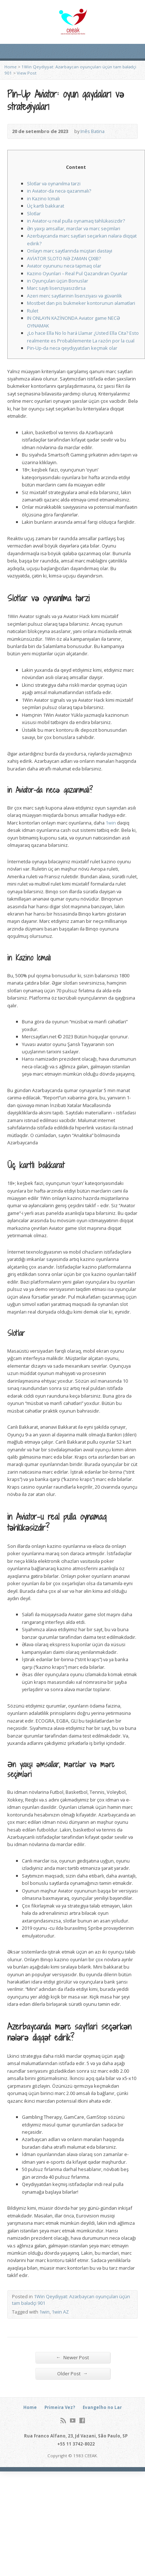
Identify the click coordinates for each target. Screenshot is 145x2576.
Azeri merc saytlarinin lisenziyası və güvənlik (74, 295)
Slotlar (34, 213)
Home (10, 66)
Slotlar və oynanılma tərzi (54, 183)
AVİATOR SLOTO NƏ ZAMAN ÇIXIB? (64, 258)
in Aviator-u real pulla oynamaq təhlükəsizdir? (76, 220)
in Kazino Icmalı (43, 198)
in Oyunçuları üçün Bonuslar (57, 280)
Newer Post (72, 2357)
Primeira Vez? (59, 2407)
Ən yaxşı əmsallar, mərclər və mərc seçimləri (73, 228)
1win (111, 822)
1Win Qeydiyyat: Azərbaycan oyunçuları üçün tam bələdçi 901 (71, 2299)
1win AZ (60, 2311)
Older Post (72, 2373)
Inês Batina (93, 131)
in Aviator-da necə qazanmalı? (59, 190)
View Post (26, 73)
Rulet (32, 310)
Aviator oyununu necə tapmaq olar (64, 265)
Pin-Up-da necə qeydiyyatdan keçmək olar (72, 348)
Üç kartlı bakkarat (45, 205)
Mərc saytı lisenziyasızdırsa (56, 288)
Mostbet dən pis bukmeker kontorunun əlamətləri (81, 303)
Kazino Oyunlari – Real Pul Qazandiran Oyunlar (77, 273)
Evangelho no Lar (102, 2407)
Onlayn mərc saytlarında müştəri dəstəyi (69, 250)
